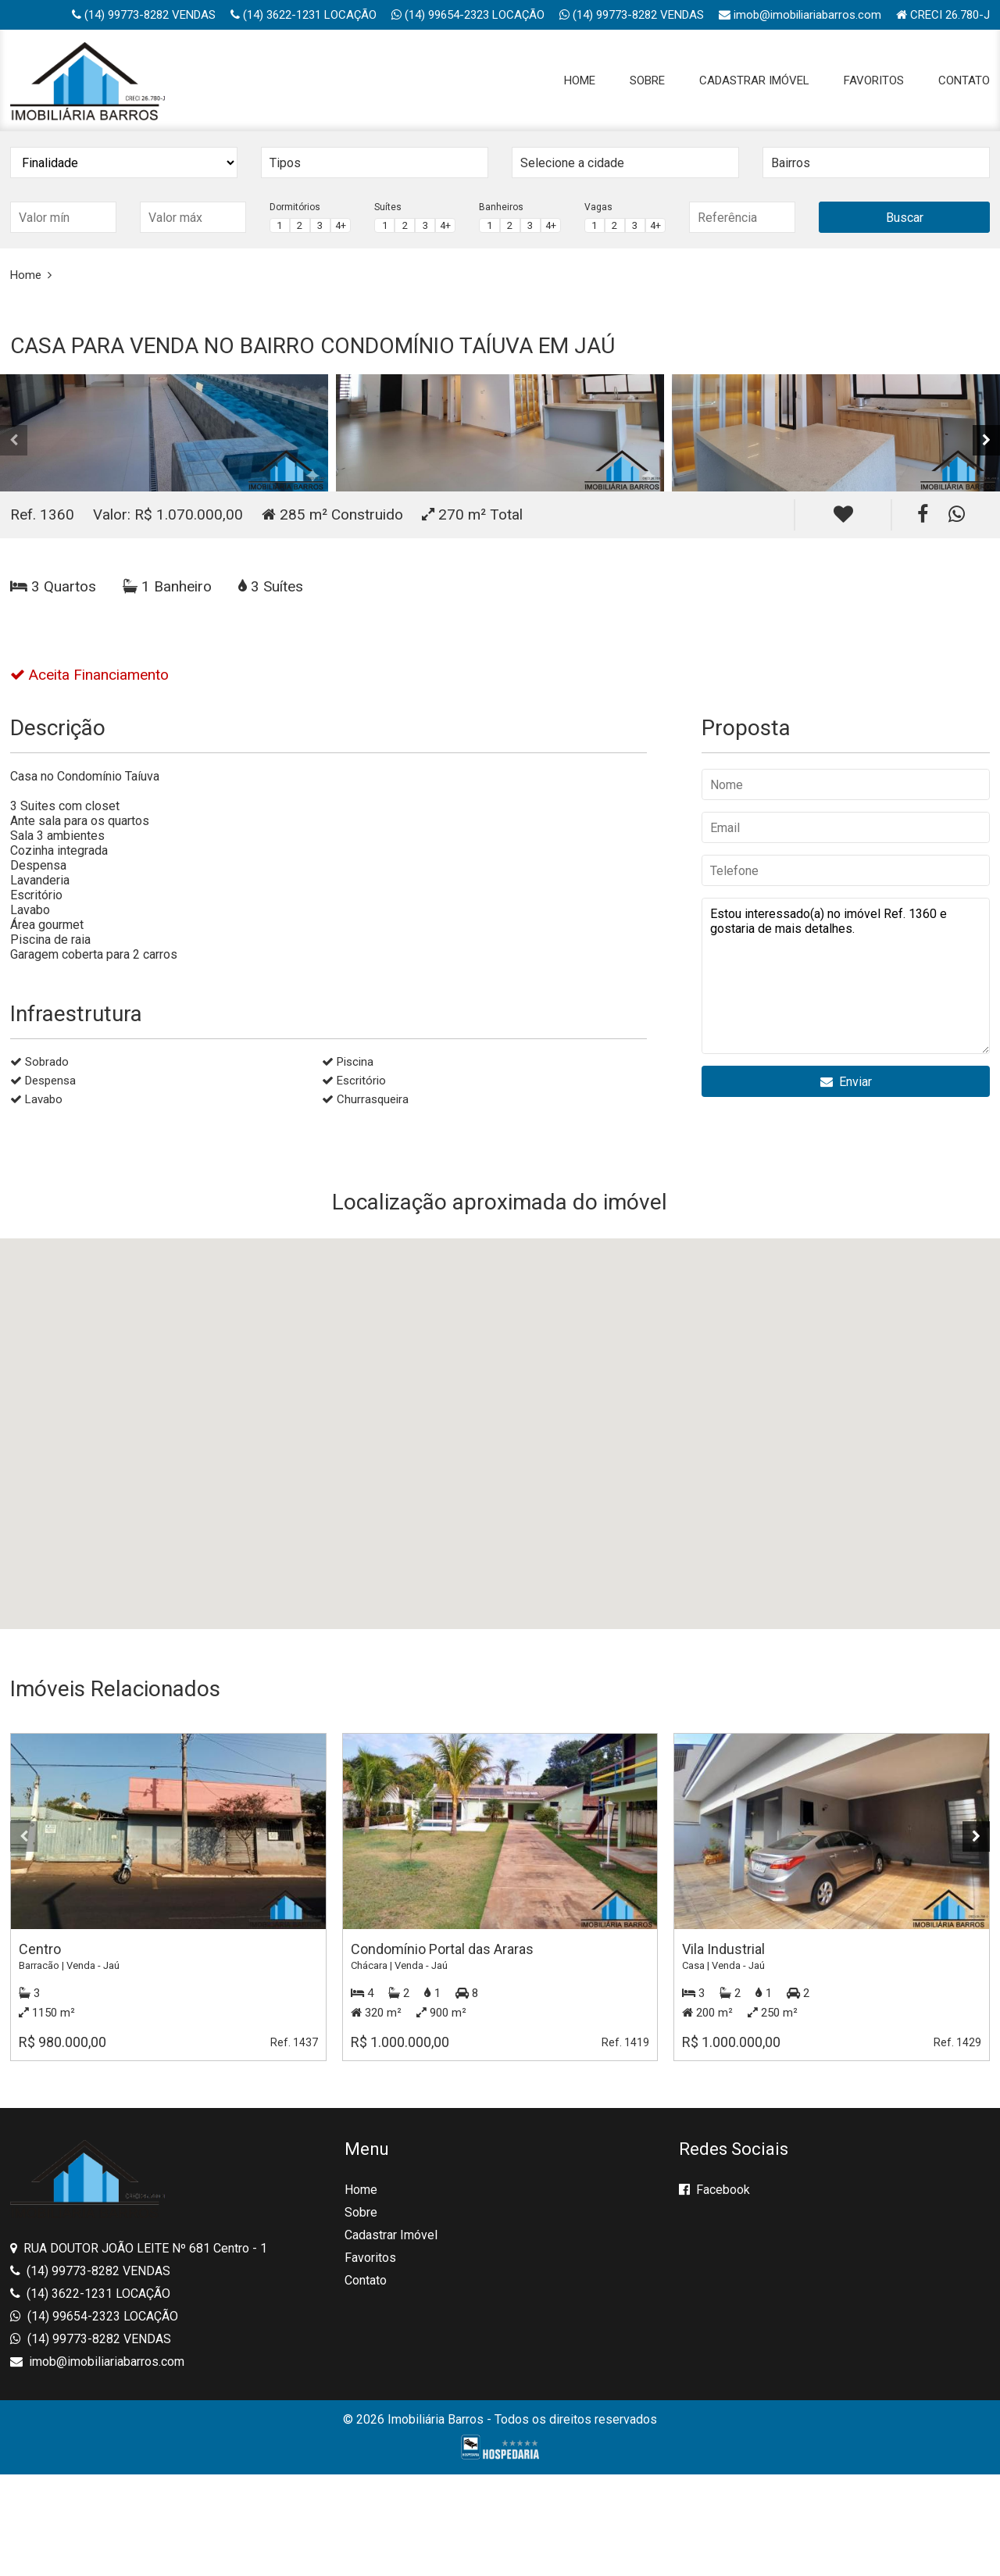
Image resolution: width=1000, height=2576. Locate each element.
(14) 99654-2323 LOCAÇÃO (468, 15)
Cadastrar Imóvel (754, 80)
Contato (964, 80)
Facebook (714, 2189)
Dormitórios (295, 207)
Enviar (846, 1081)
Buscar (904, 217)
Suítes (388, 207)
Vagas (598, 207)
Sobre (647, 80)
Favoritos (874, 80)
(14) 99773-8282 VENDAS (144, 15)
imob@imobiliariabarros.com (800, 15)
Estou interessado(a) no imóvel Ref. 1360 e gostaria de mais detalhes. (845, 976)
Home (579, 80)
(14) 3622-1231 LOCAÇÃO (303, 15)
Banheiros (501, 207)
